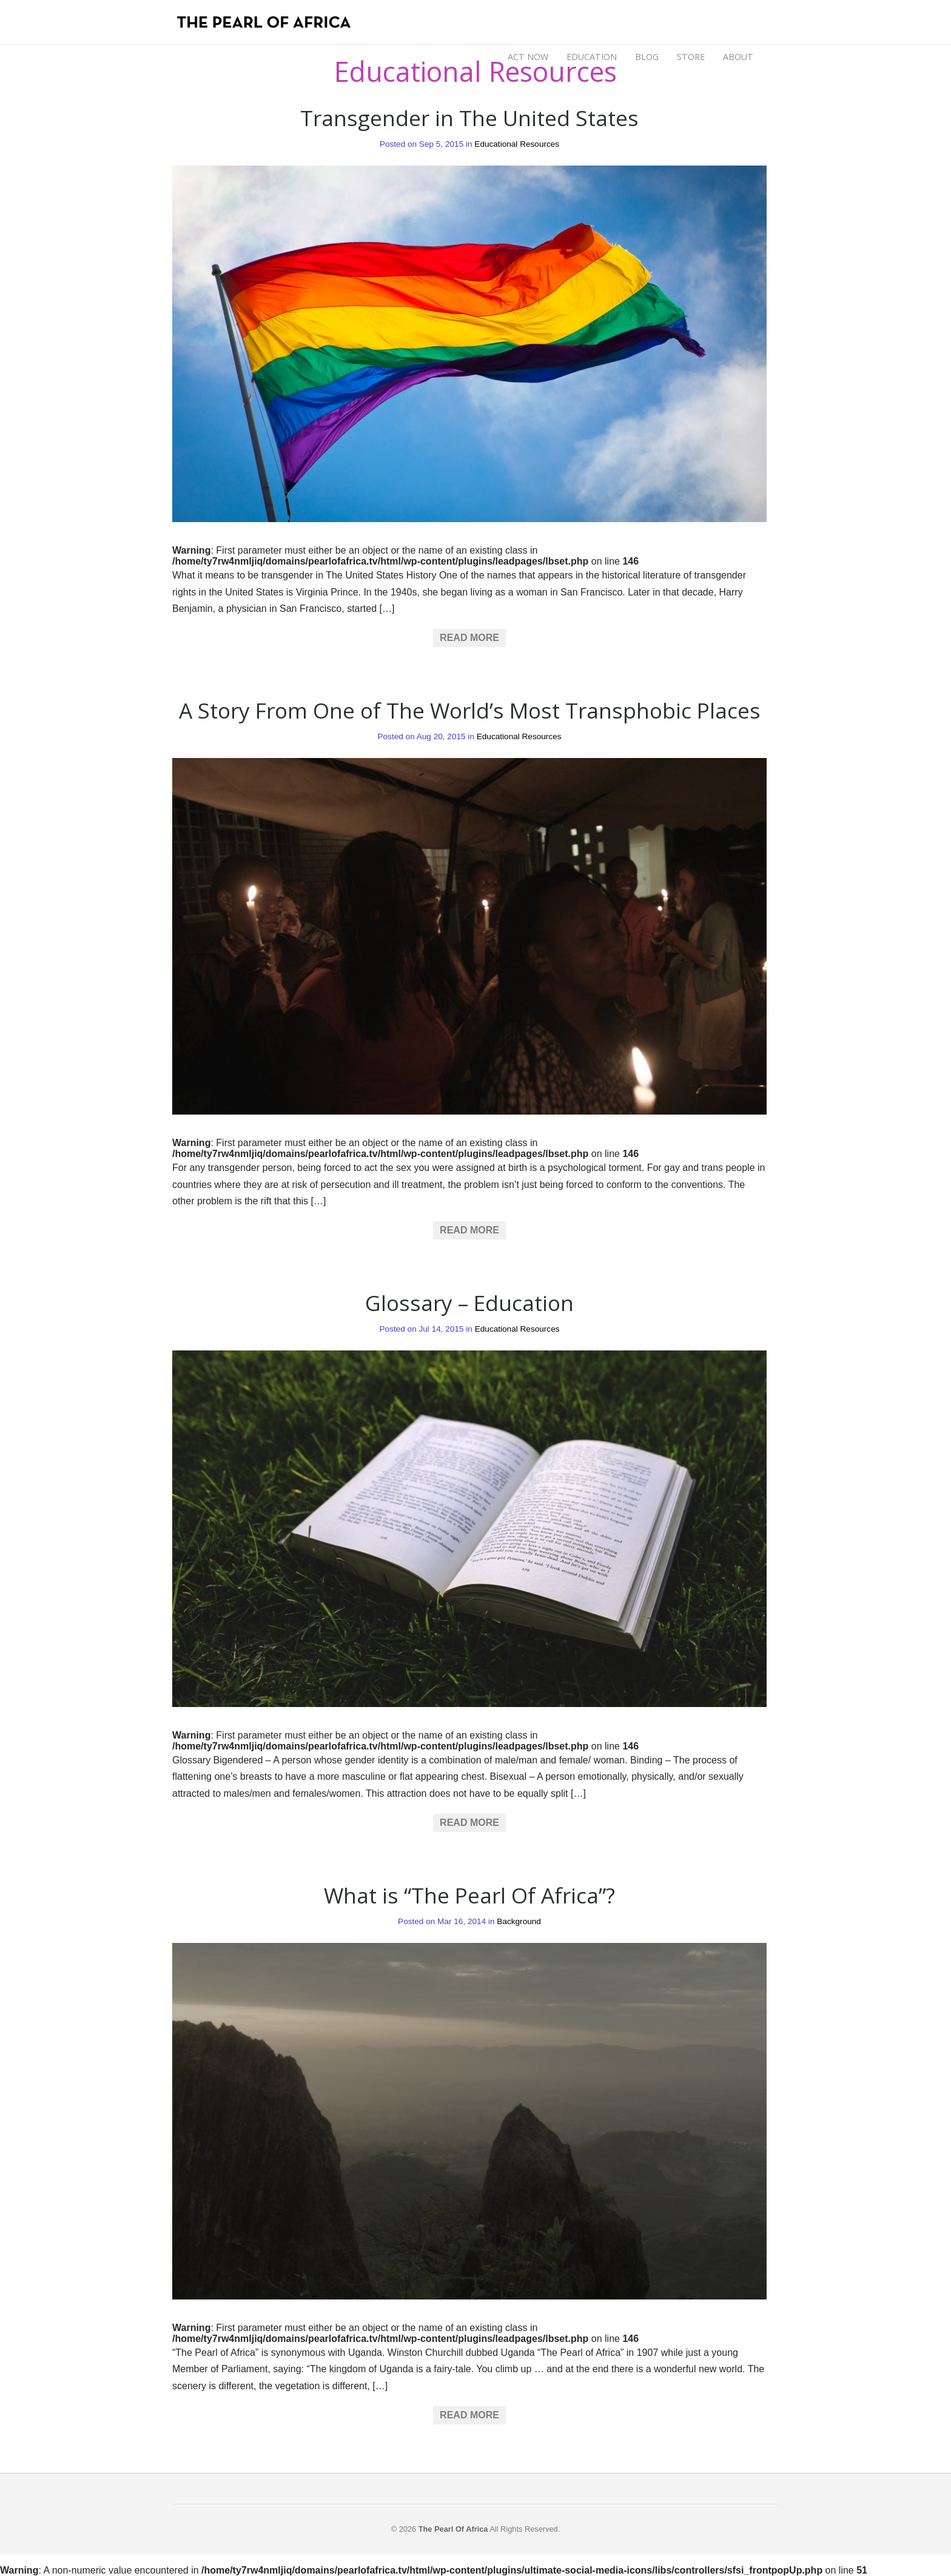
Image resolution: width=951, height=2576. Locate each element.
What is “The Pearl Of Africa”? (469, 1895)
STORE (691, 56)
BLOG (647, 56)
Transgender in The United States (469, 117)
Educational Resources (516, 144)
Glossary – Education (469, 1302)
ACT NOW (528, 56)
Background (519, 1921)
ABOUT (738, 56)
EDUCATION (591, 56)
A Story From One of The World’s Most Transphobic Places (470, 710)
